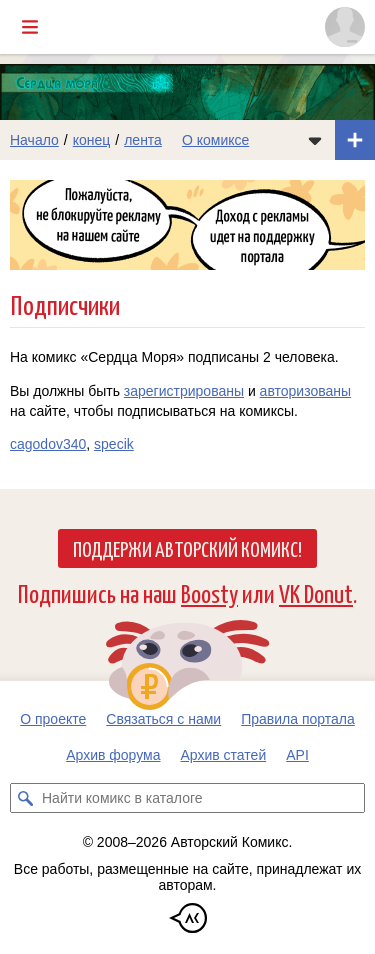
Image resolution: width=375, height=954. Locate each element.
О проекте (53, 719)
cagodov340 (48, 444)
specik (114, 444)
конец (92, 140)
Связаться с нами (163, 719)
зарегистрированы (184, 391)
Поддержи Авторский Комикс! (187, 548)
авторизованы (305, 391)
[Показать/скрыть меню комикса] (315, 140)
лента (143, 140)
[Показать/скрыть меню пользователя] (345, 27)
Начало (34, 140)
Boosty (209, 592)
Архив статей (224, 755)
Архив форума (113, 755)
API (297, 755)
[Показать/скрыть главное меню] (30, 27)
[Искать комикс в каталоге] (25, 798)
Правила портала (298, 719)
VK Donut (316, 592)
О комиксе (215, 140)
